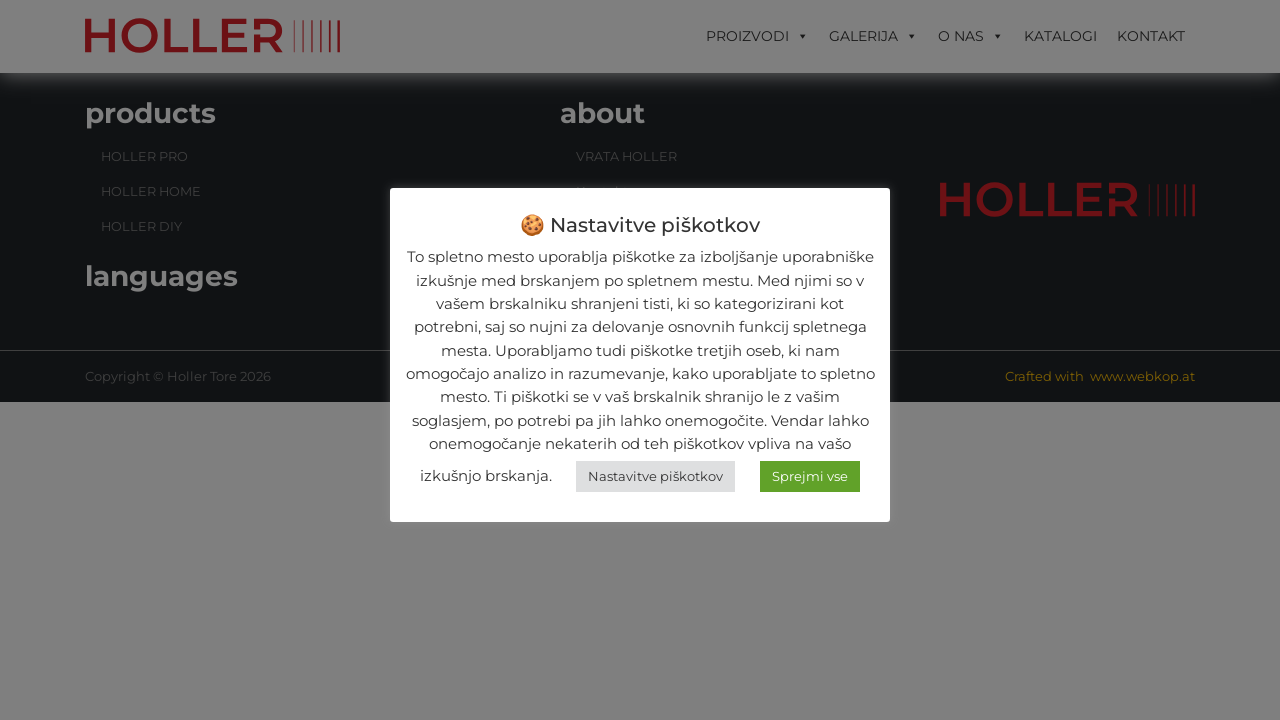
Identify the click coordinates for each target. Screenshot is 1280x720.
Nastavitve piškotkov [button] (655, 476)
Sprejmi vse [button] (810, 476)
